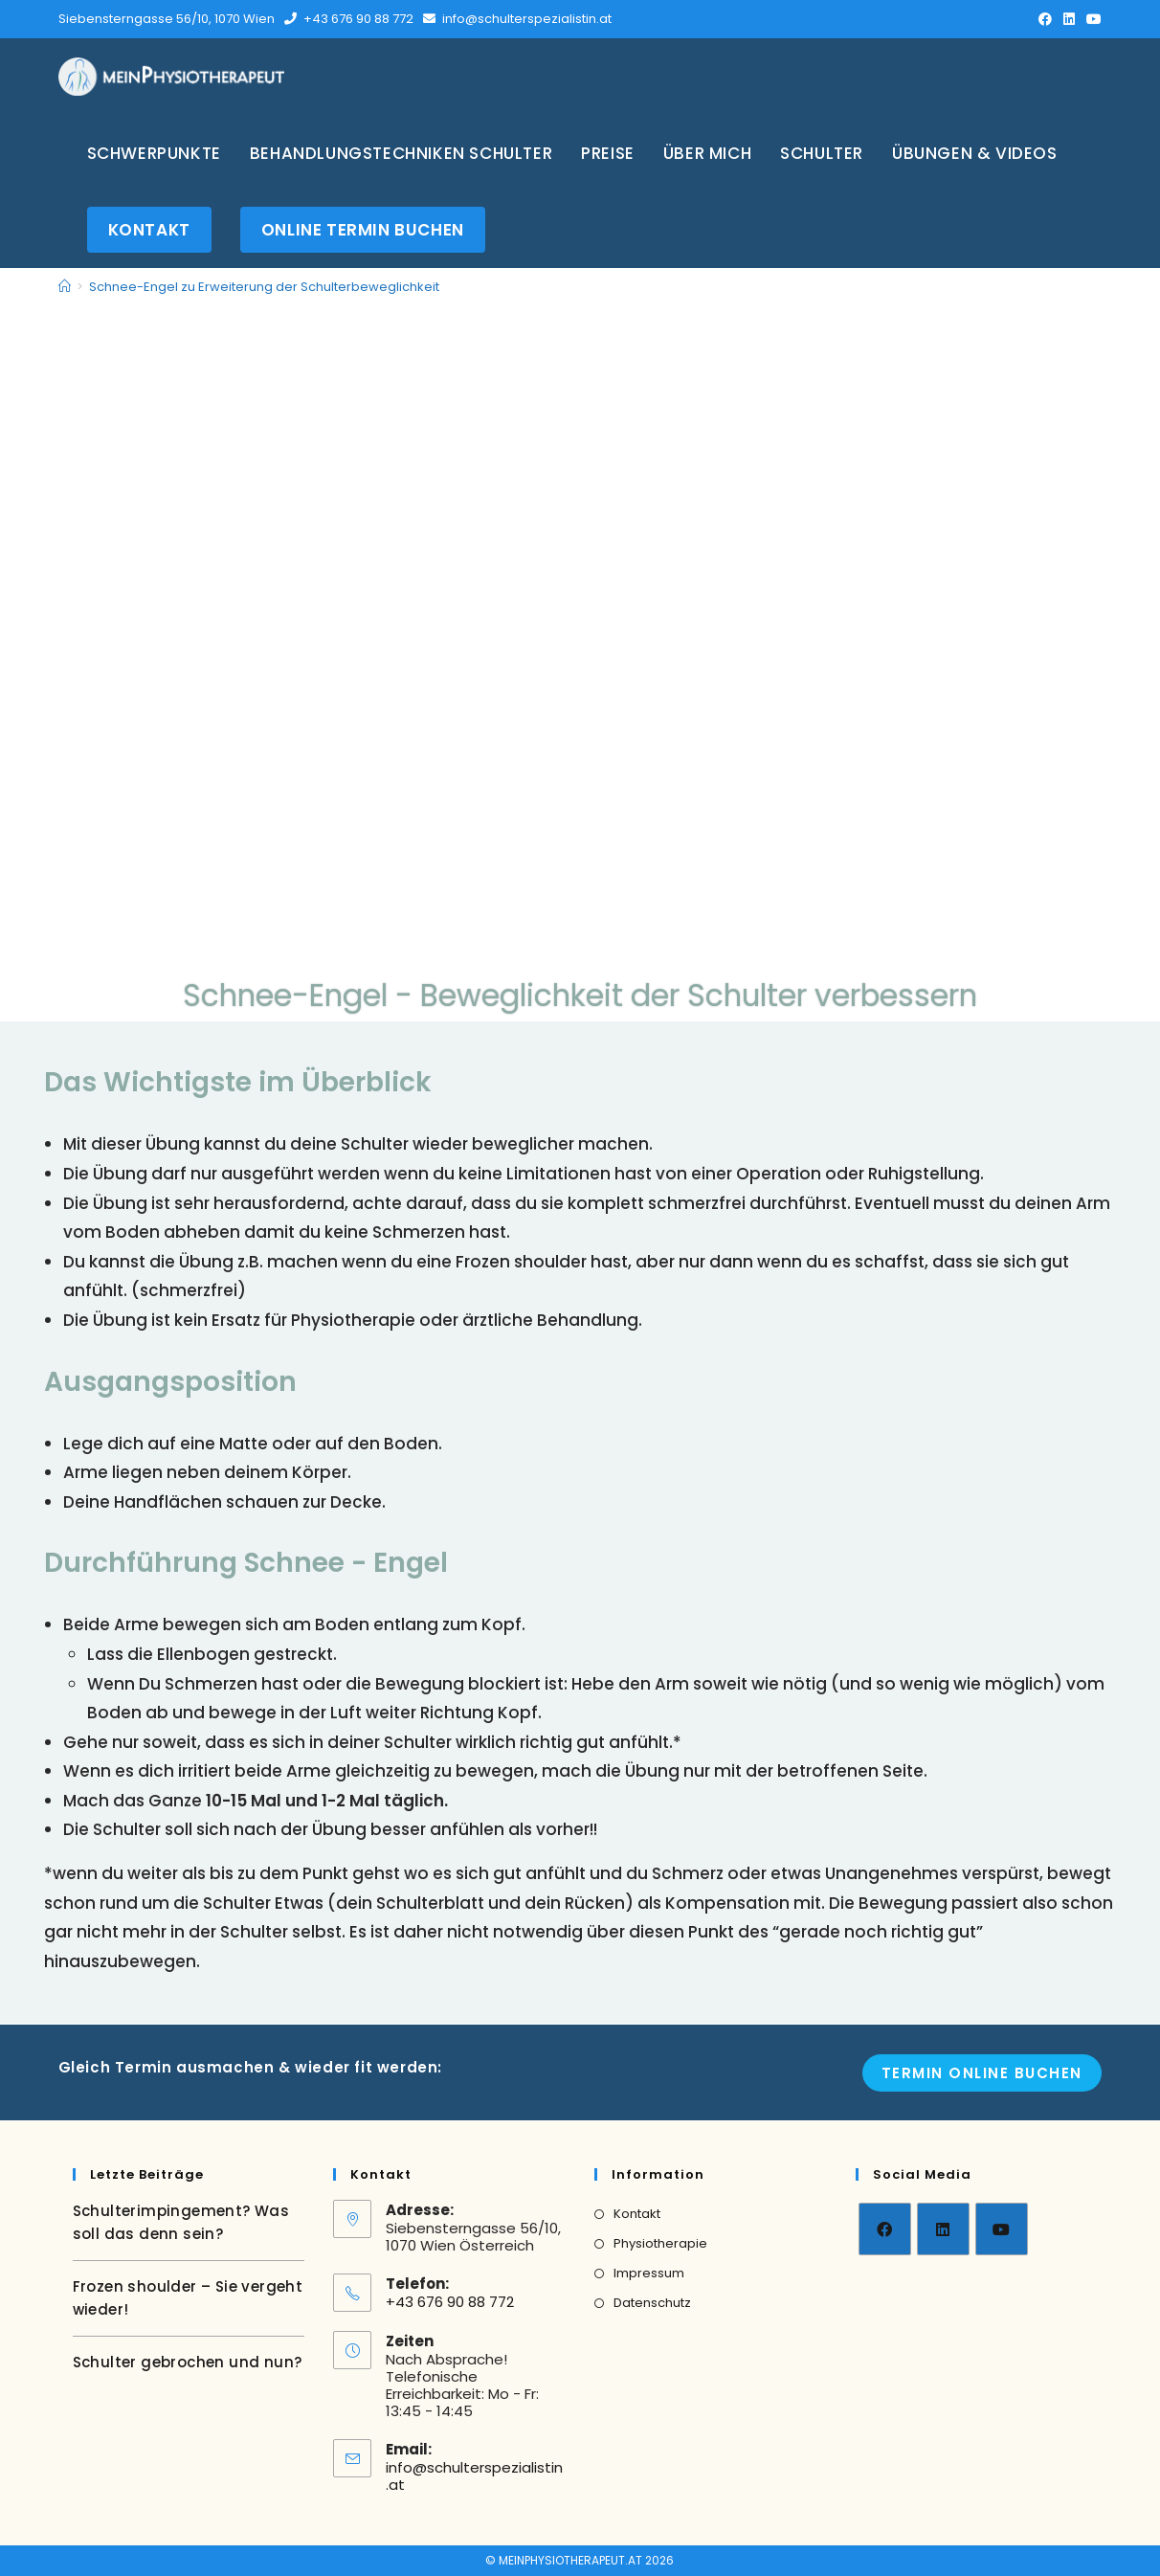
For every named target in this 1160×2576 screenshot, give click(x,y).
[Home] (64, 287)
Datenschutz (652, 2303)
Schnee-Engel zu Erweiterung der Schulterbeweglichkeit (264, 287)
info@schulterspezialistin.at (527, 19)
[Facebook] (885, 2229)
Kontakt (636, 2214)
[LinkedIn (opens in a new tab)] (1069, 19)
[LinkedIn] (943, 2229)
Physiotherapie (660, 2243)
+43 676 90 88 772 (358, 19)
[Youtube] (1001, 2229)
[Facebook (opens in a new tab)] (1045, 19)
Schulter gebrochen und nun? (187, 2362)
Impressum (648, 2273)
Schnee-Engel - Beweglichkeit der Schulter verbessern (580, 993)
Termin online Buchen (981, 2073)
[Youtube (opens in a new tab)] (1091, 19)
